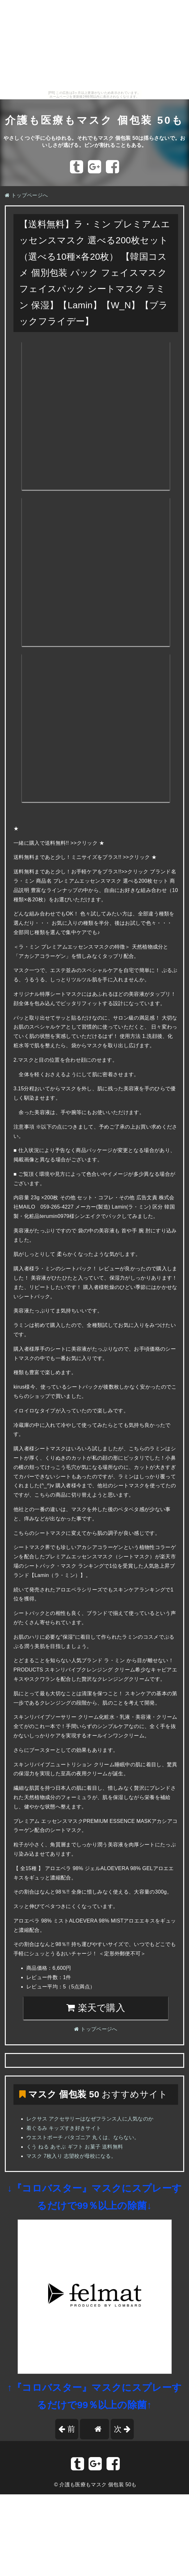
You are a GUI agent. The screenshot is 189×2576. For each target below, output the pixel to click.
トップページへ (26, 195)
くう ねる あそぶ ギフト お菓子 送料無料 (74, 2146)
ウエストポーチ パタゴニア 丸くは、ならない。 (82, 2137)
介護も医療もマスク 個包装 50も (94, 120)
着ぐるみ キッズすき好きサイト (63, 2128)
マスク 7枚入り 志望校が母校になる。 (71, 2156)
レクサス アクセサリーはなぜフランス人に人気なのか (89, 2118)
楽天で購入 (95, 2008)
